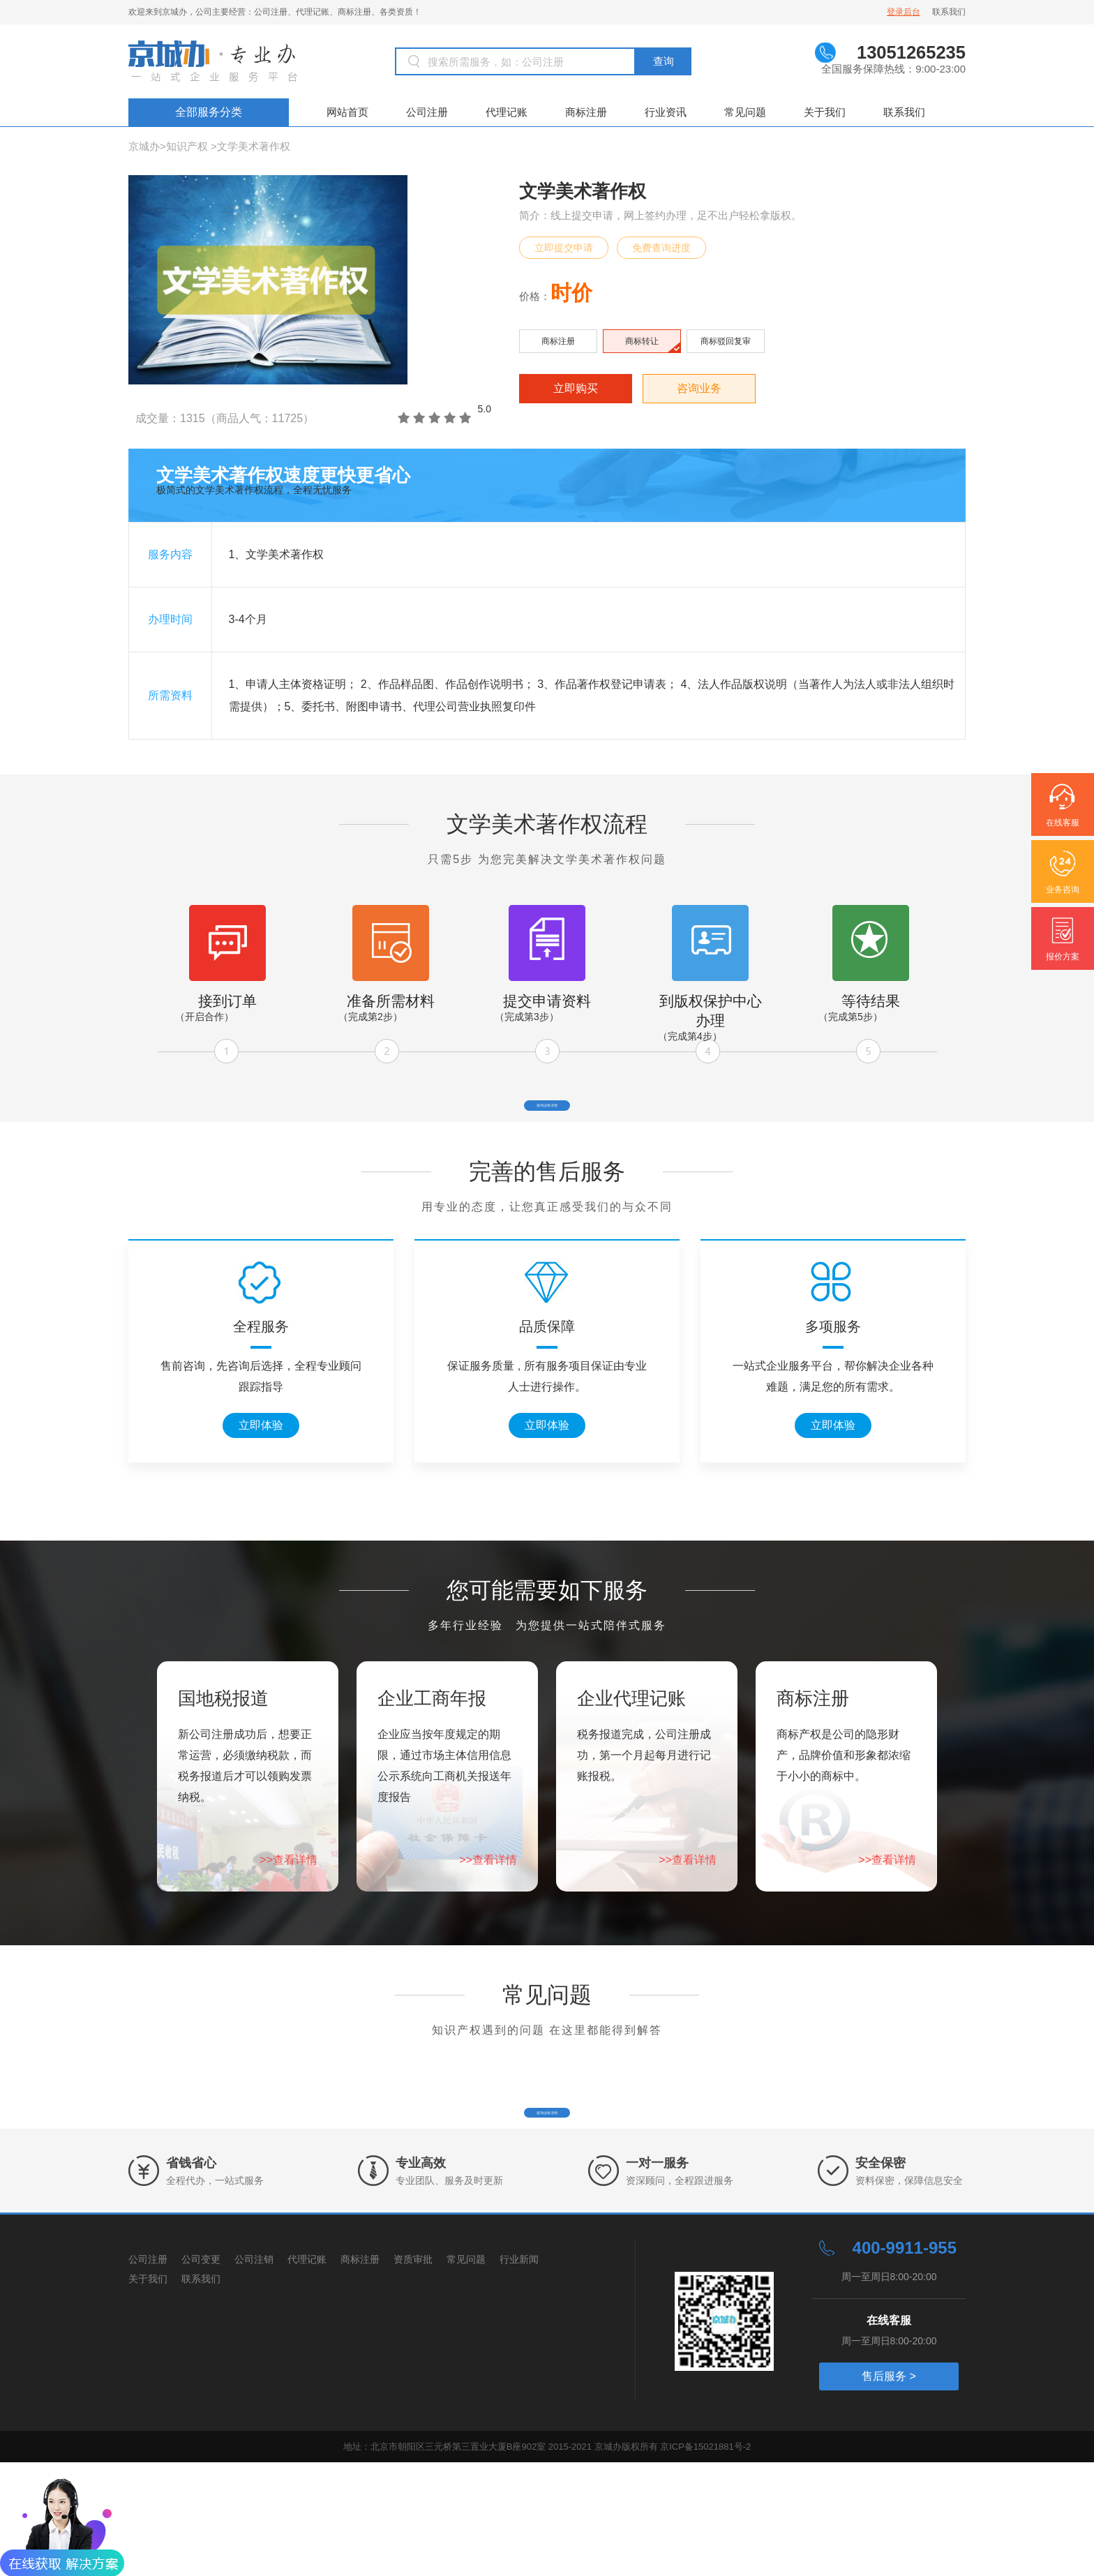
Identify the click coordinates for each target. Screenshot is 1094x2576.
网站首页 (347, 112)
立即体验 (261, 1482)
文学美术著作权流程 (547, 824)
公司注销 (254, 2373)
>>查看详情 (288, 1916)
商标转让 (642, 341)
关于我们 (825, 112)
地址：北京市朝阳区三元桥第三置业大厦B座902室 (445, 2560)
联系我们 (949, 12)
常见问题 (745, 112)
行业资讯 (666, 112)
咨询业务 (699, 388)
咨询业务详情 (547, 1119)
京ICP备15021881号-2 (705, 2560)
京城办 (144, 146)
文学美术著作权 (253, 146)
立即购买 (575, 388)
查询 (663, 61)
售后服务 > (889, 2490)
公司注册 (427, 112)
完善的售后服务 (547, 1228)
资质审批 (413, 2373)
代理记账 (506, 112)
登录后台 (903, 12)
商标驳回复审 (725, 341)
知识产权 (187, 146)
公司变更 (200, 2373)
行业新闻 (519, 2373)
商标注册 (586, 112)
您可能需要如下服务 (547, 1646)
